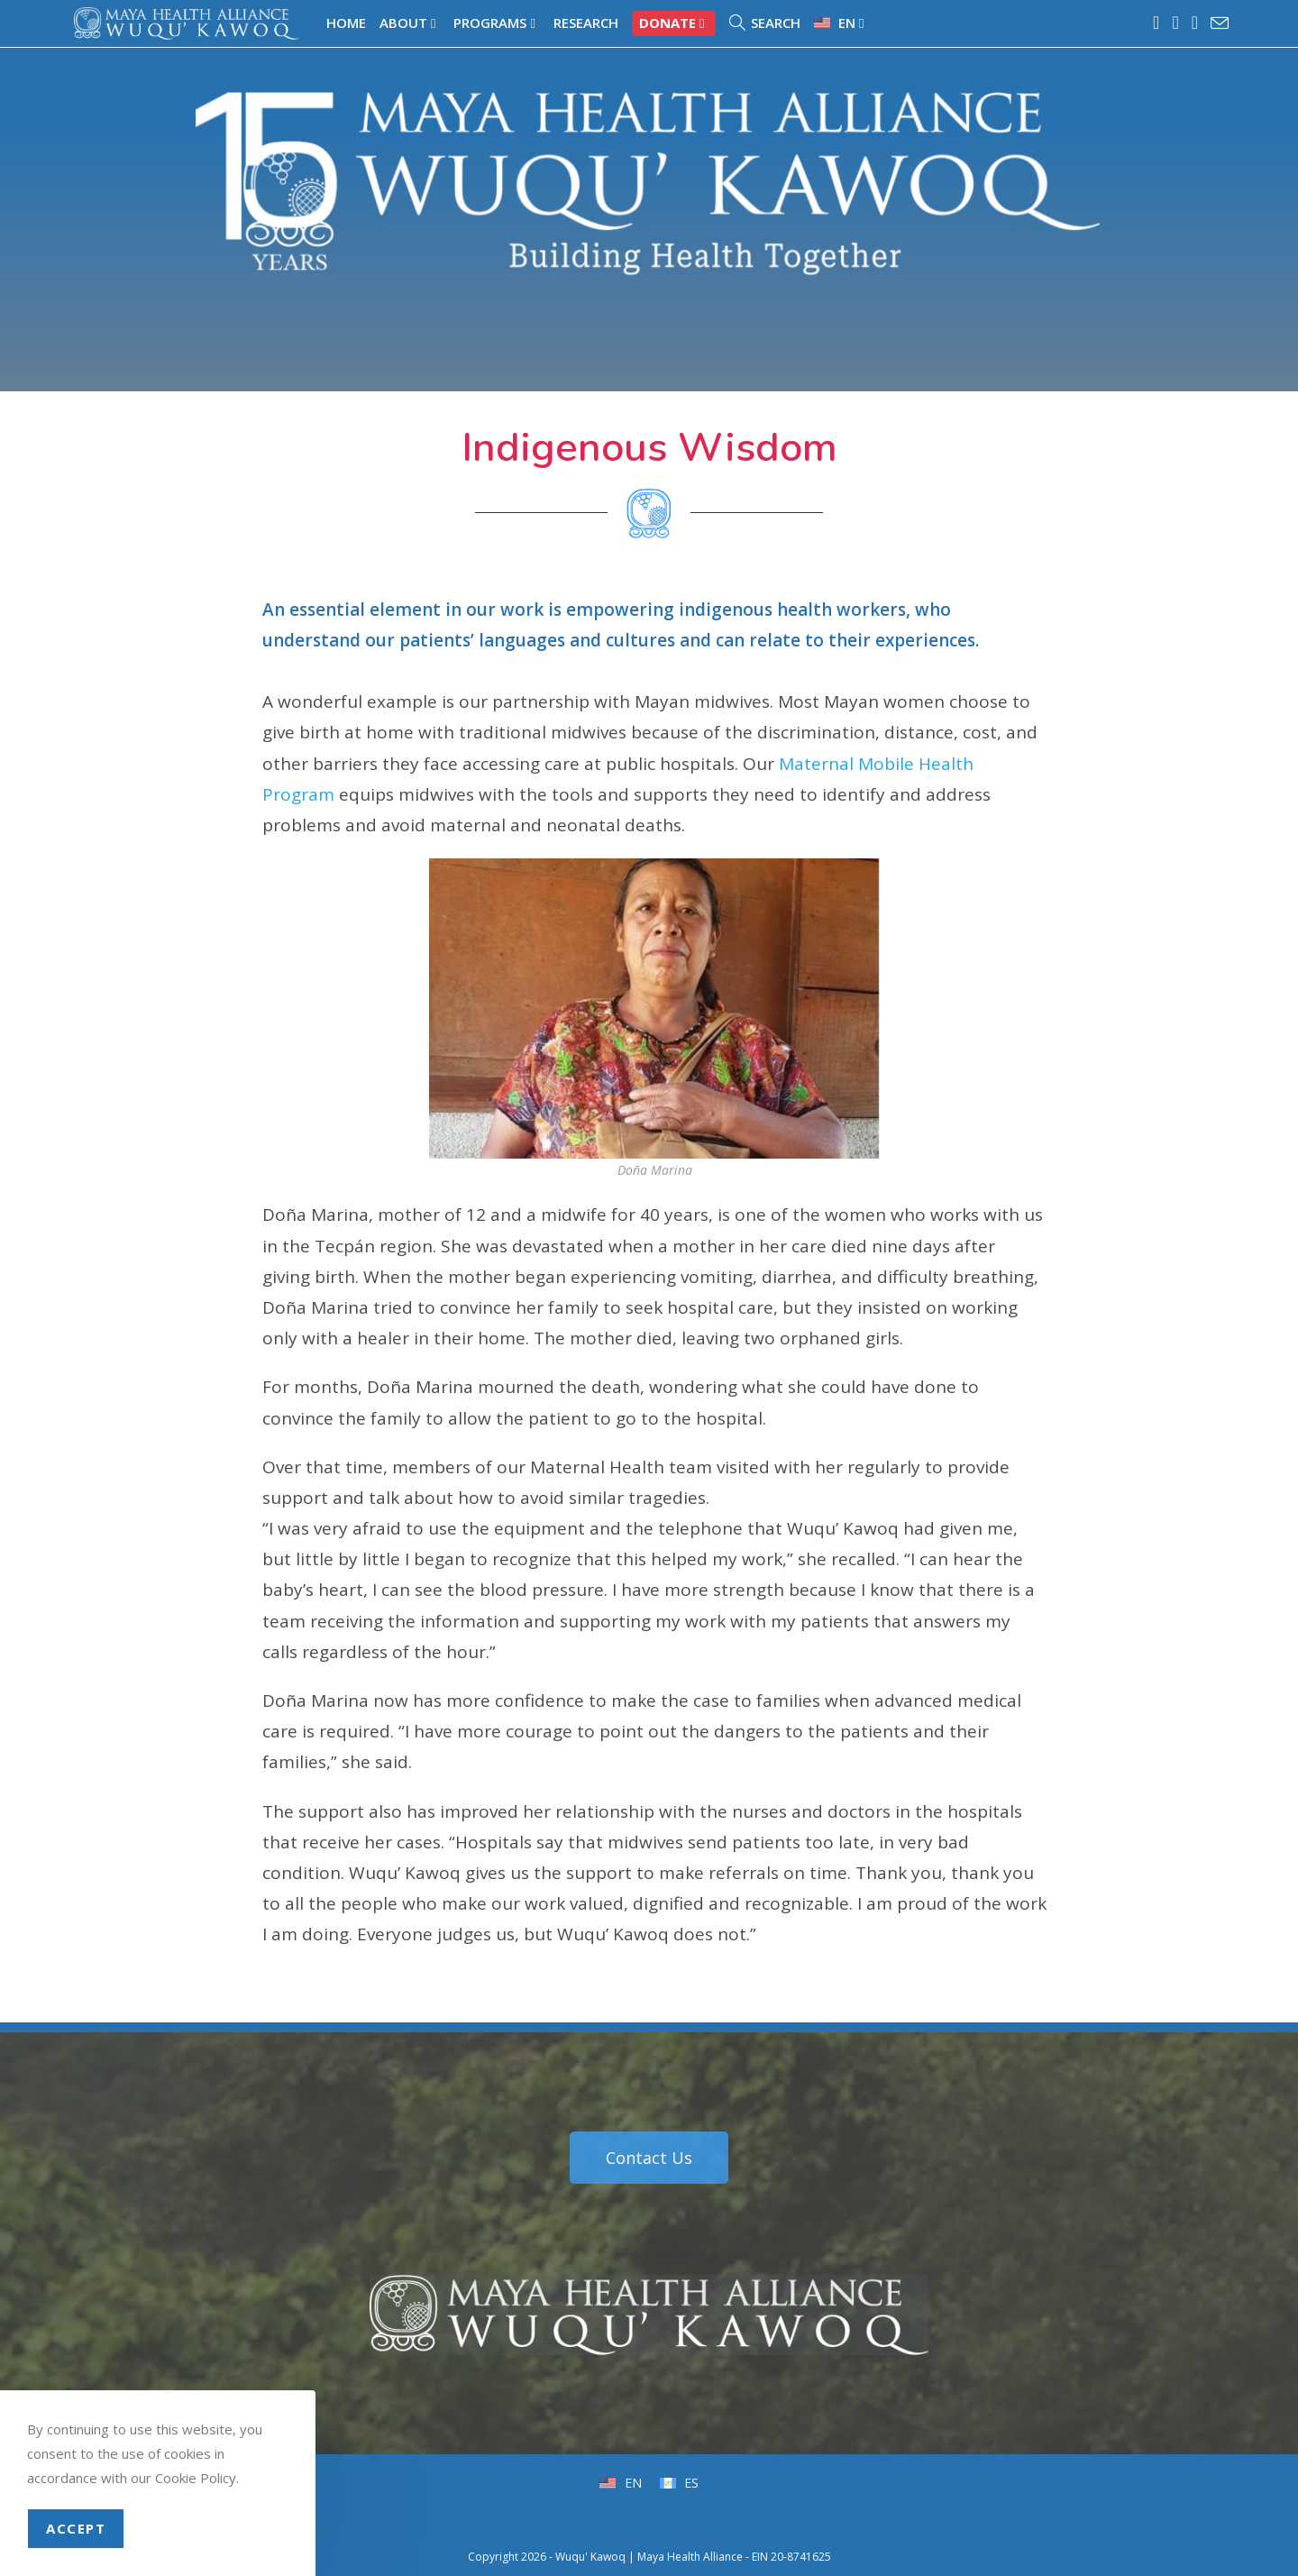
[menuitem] (841, 23)
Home (346, 23)
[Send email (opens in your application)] (1217, 23)
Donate (673, 23)
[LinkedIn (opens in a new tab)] (1195, 23)
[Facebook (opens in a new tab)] (1156, 23)
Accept (75, 2528)
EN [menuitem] (631, 2482)
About (409, 23)
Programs (496, 23)
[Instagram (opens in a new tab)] (1175, 23)
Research (585, 23)
